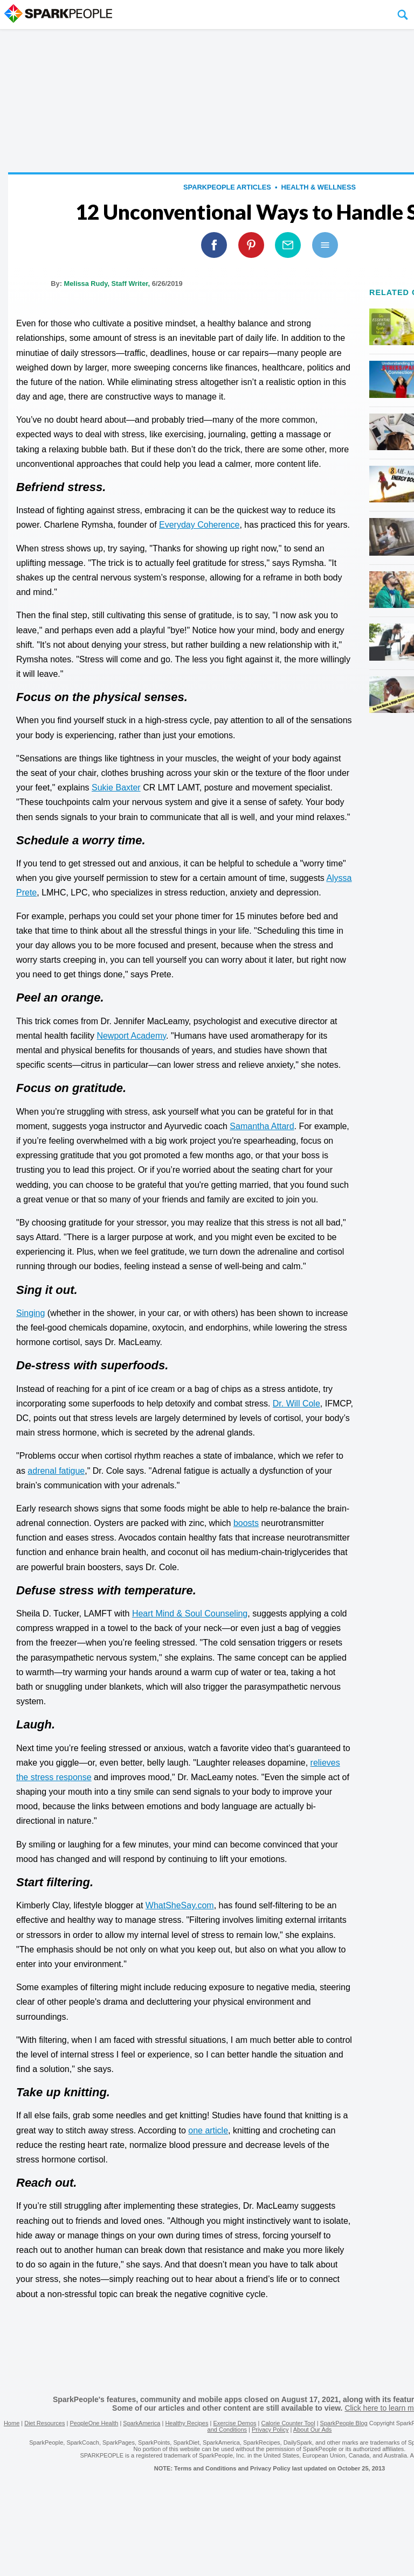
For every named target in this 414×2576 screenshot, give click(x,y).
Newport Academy (131, 1035)
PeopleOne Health (94, 2423)
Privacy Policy (270, 2429)
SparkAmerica (141, 2423)
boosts (246, 1523)
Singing (30, 1313)
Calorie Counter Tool (288, 2423)
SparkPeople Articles (227, 187)
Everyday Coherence (199, 524)
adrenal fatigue (56, 1470)
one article (208, 2130)
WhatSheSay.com (180, 1905)
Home (11, 2423)
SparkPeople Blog (344, 2423)
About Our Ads (312, 2429)
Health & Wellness (318, 187)
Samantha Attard (262, 1126)
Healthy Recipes (186, 2423)
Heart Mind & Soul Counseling (189, 1613)
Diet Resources (44, 2423)
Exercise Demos (234, 2423)
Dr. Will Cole (296, 1403)
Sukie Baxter (116, 787)
